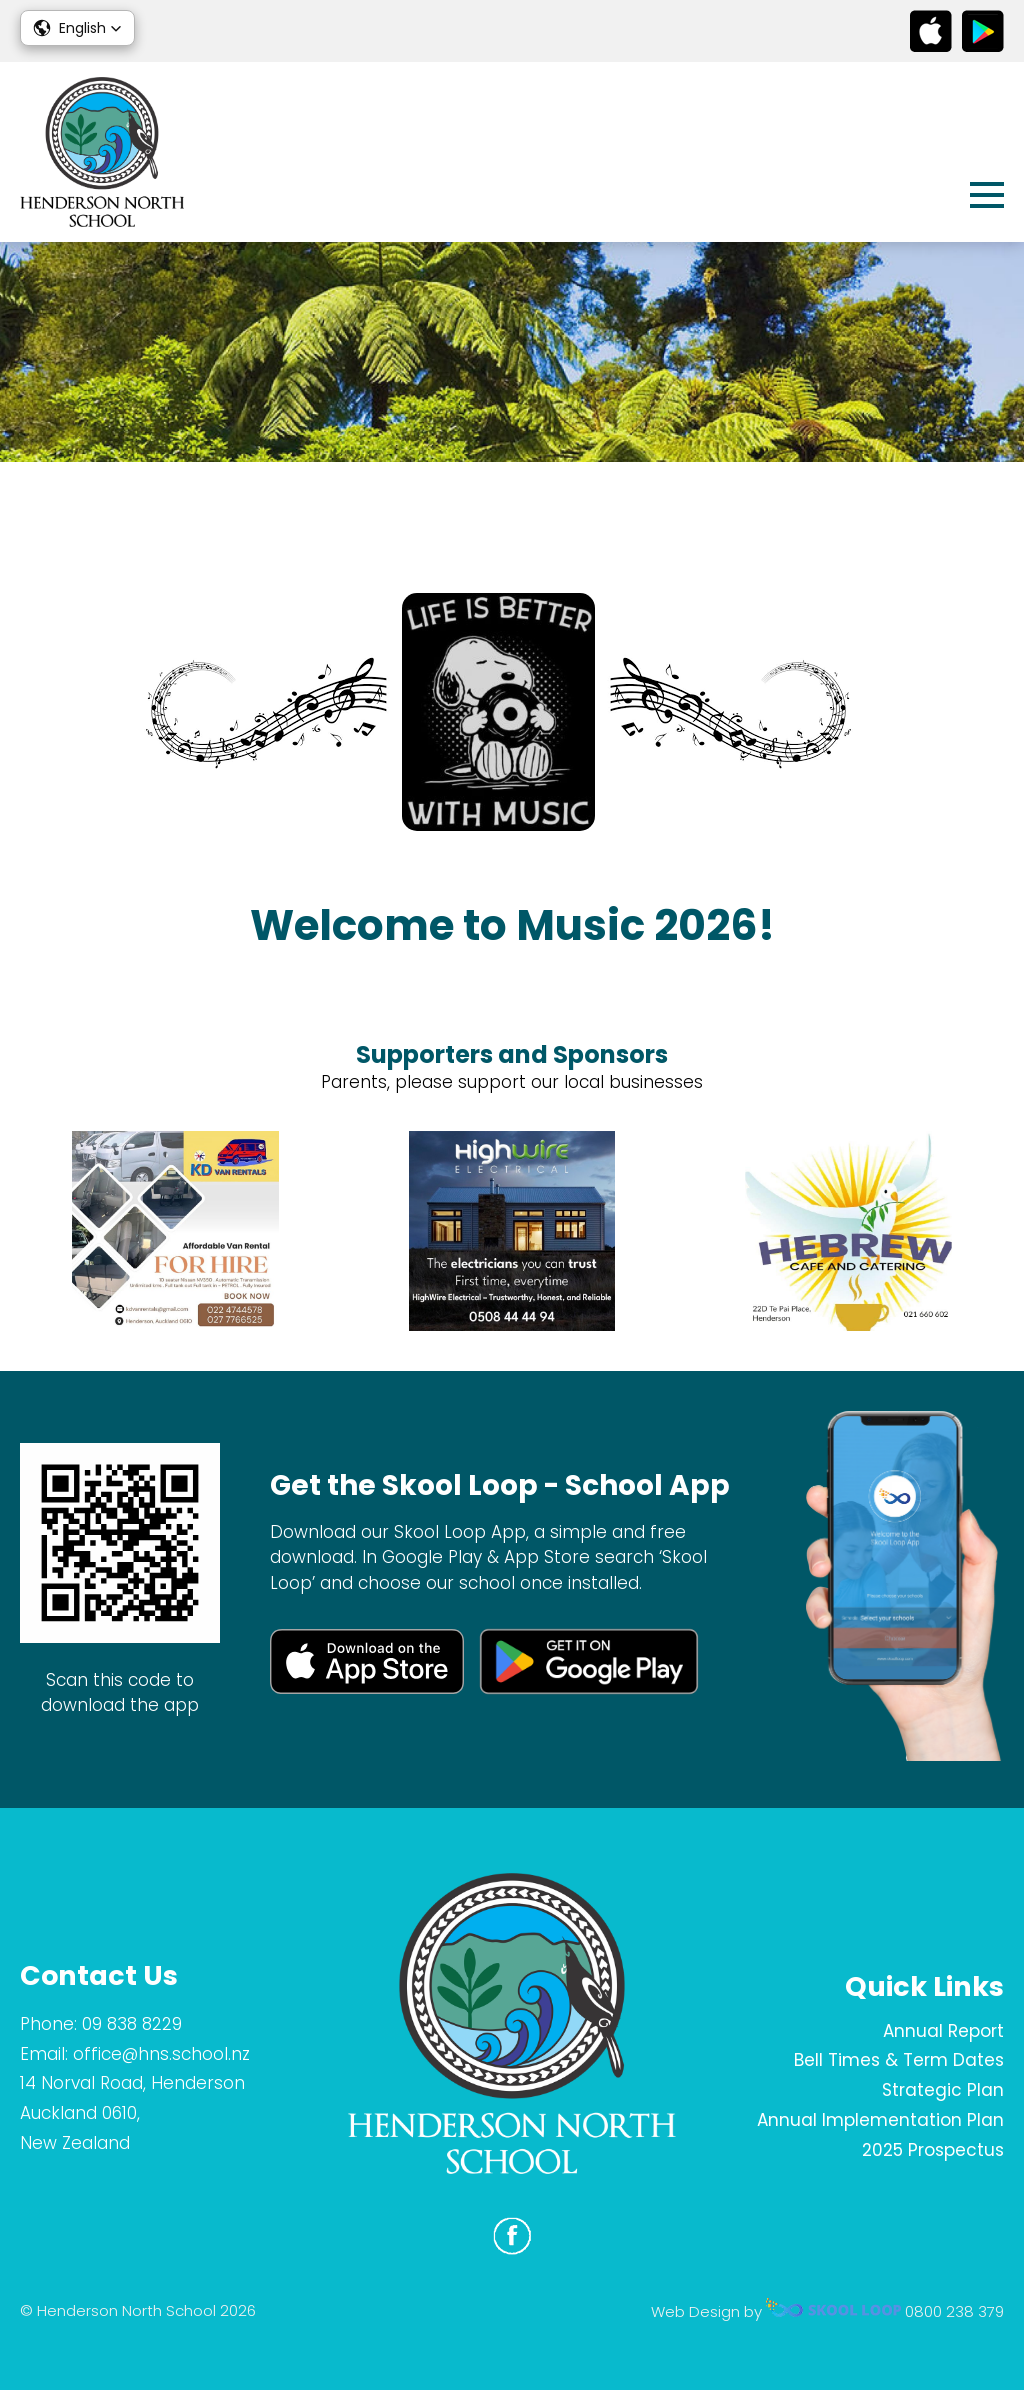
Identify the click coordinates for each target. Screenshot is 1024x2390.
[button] (77, 28)
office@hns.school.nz (161, 2054)
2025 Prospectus (933, 2150)
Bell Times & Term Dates (899, 2060)
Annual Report (943, 2031)
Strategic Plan (943, 2090)
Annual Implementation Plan (880, 2120)
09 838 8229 (132, 2024)
